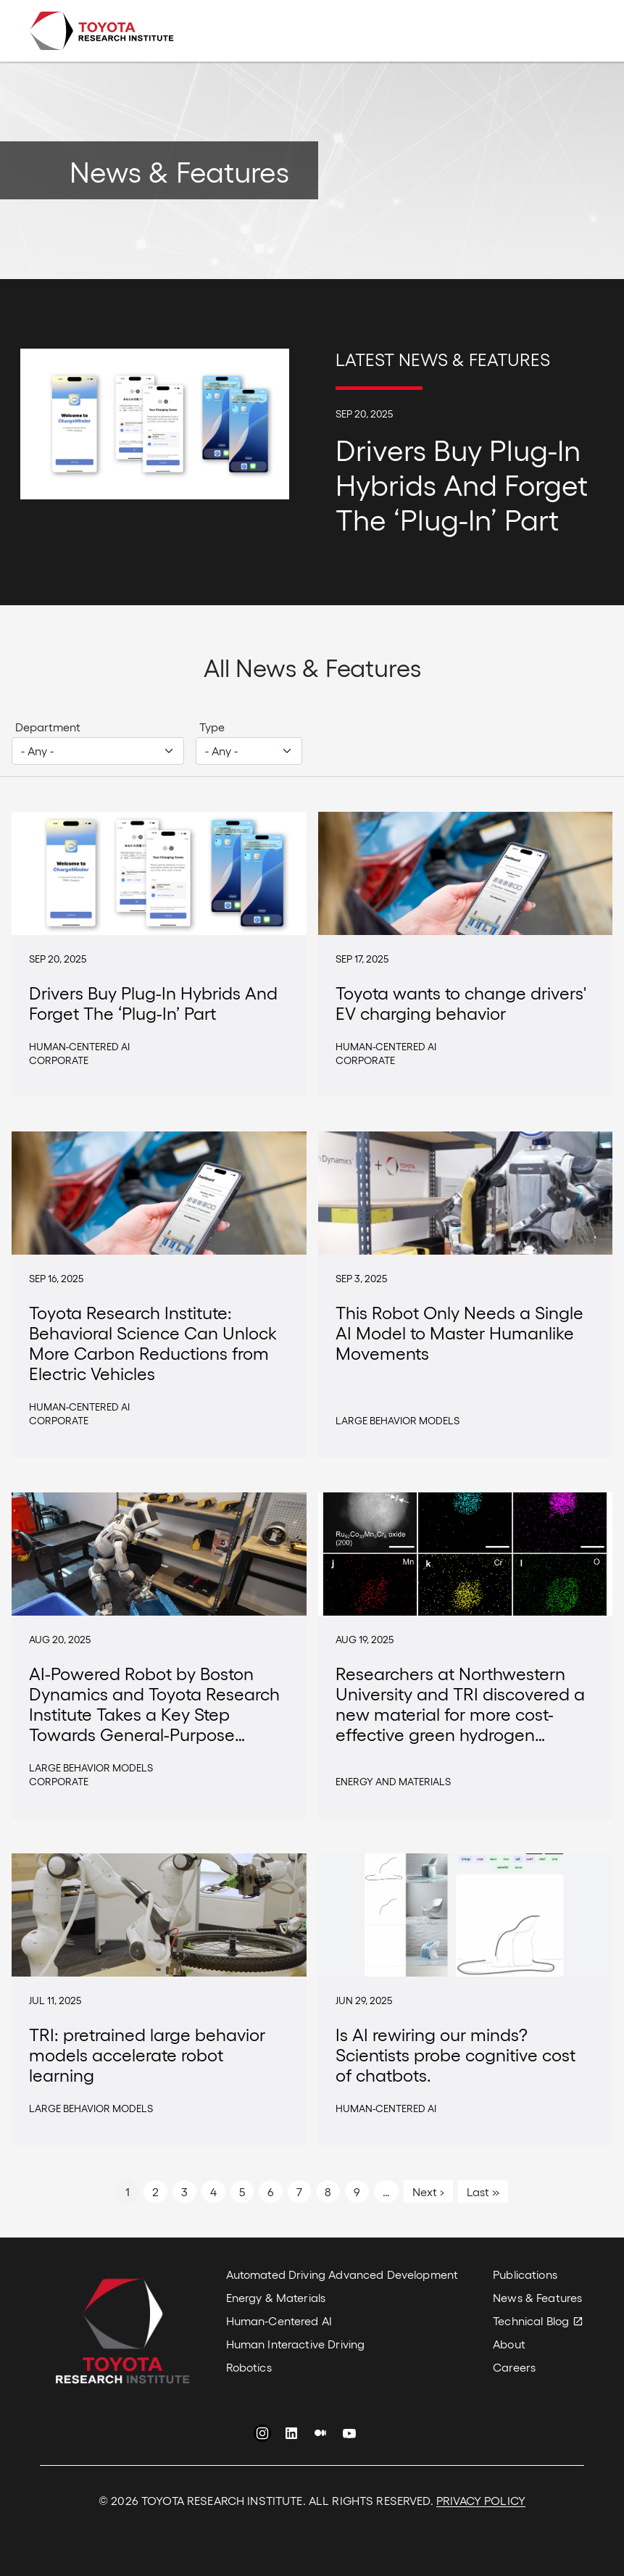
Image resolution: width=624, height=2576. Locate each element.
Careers (514, 2367)
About (509, 2344)
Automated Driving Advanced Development (342, 2274)
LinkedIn (291, 2435)
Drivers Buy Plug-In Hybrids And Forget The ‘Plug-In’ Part (462, 483)
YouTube (349, 2435)
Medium (320, 2435)
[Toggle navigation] (574, 31)
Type (212, 727)
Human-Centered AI (279, 2320)
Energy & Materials (276, 2297)
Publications (525, 2274)
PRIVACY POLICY (480, 2500)
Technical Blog (531, 2320)
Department (47, 727)
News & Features (537, 2297)
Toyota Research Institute (101, 31)
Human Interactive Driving (295, 2344)
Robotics (249, 2367)
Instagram (262, 2435)
